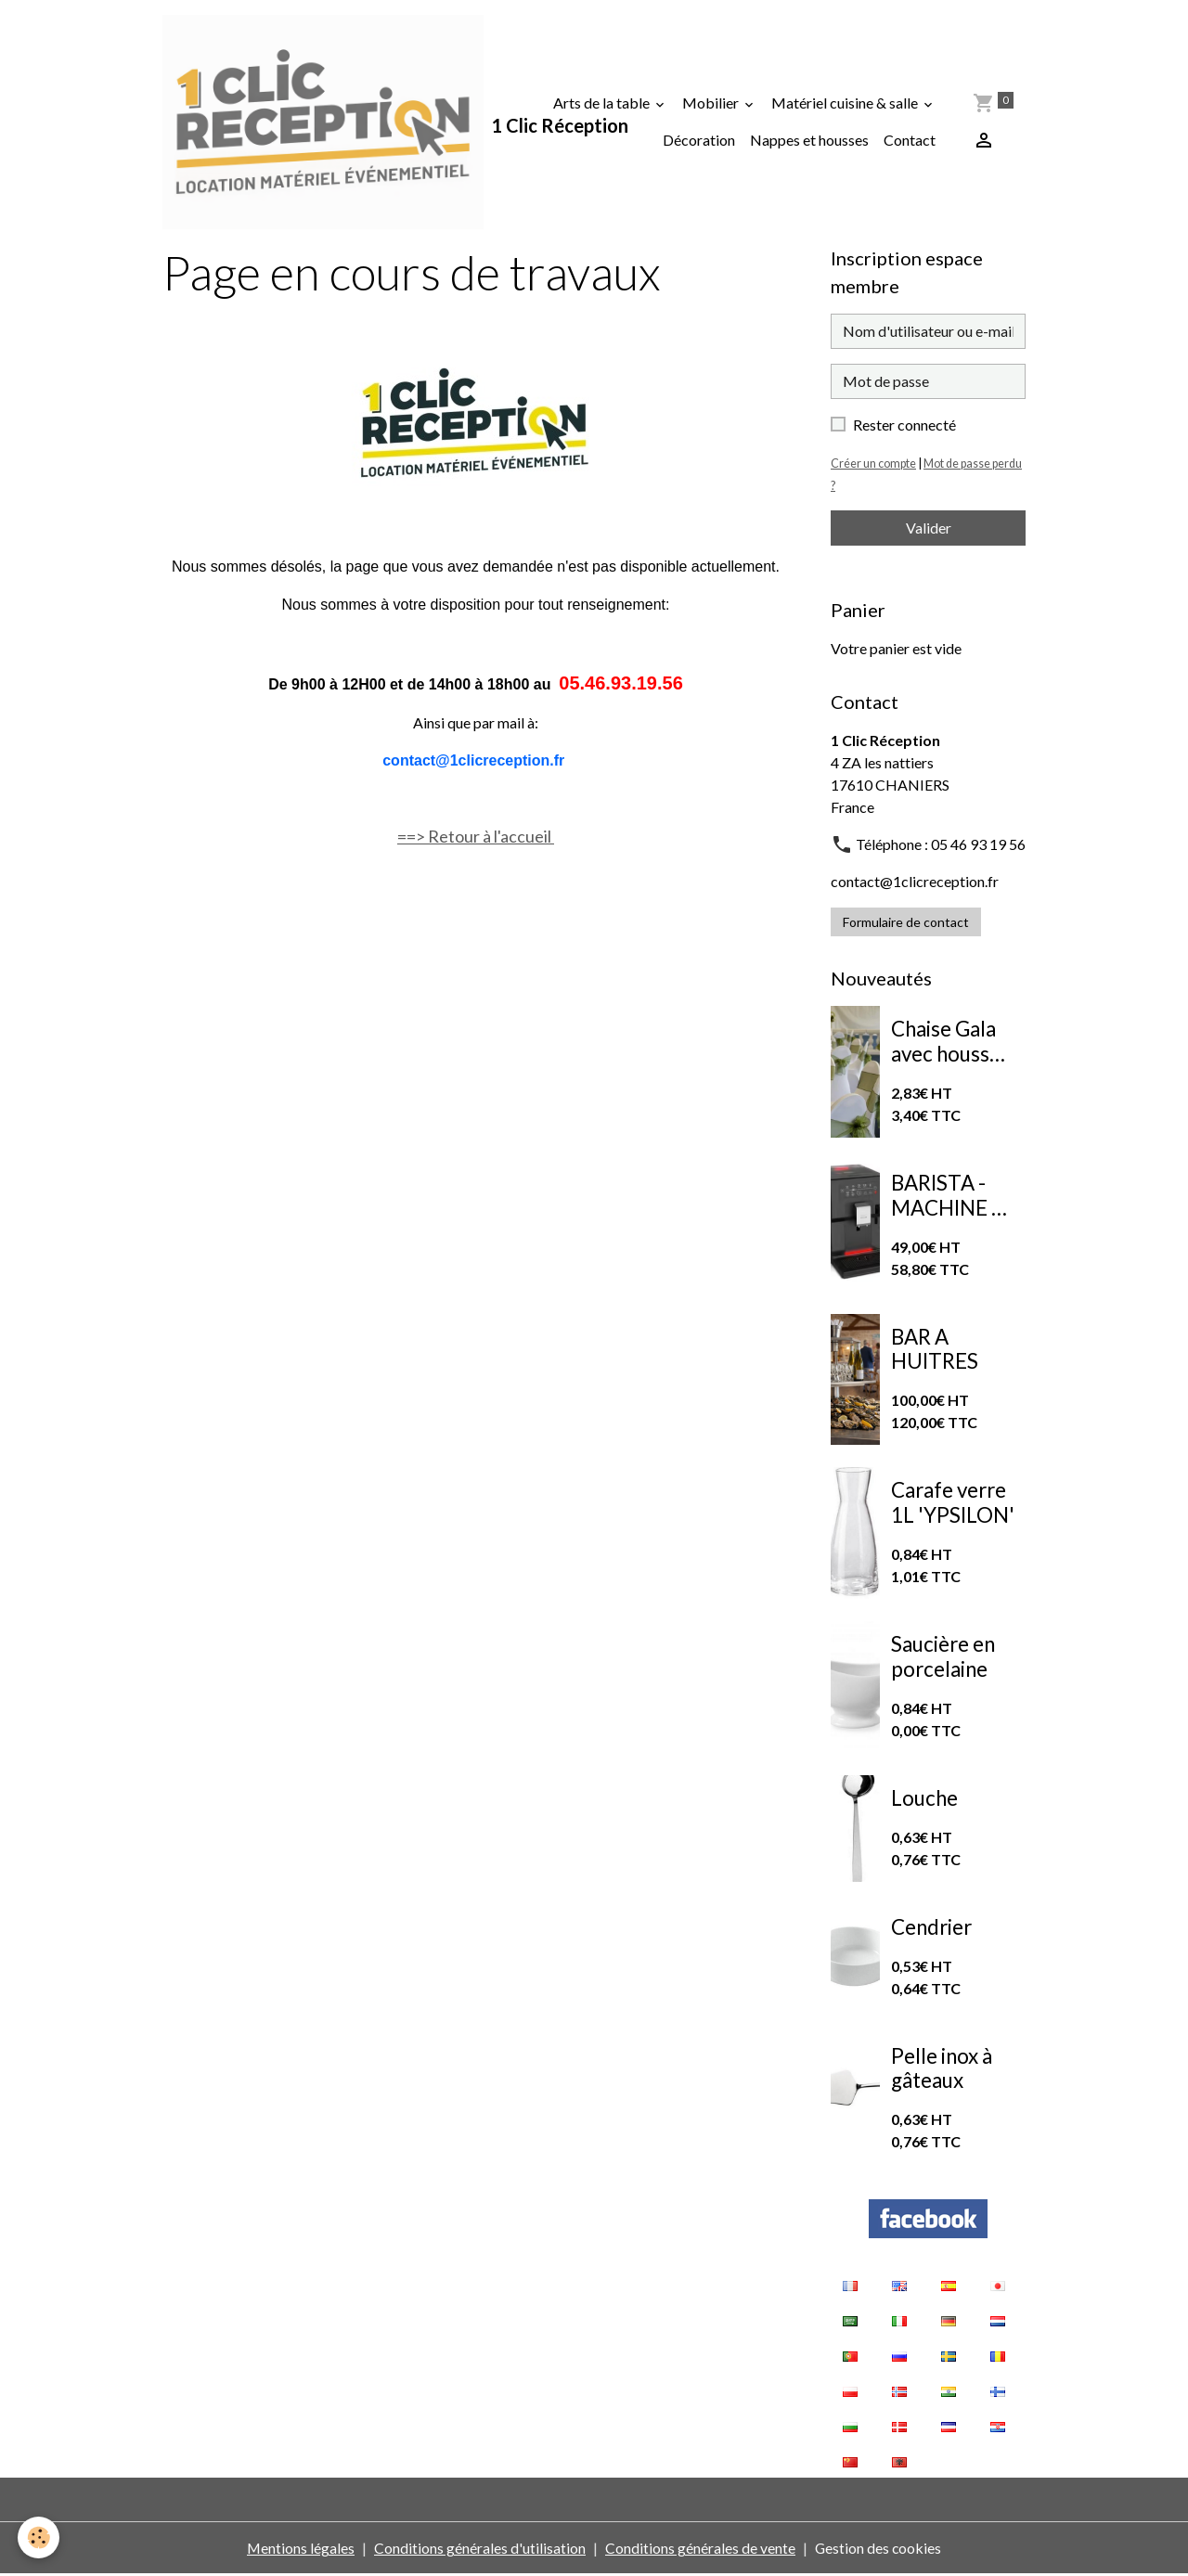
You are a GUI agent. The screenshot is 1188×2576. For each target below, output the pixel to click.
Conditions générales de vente (700, 2549)
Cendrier (931, 1928)
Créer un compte (874, 464)
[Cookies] (39, 2537)
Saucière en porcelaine (943, 1658)
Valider (928, 528)
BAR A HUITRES (934, 1350)
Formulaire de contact (906, 923)
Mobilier (712, 103)
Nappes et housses (810, 140)
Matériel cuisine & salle (847, 103)
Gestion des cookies (879, 2549)
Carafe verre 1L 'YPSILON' (952, 1504)
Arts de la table (603, 103)
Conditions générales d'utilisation (480, 2549)
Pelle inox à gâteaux (941, 2069)
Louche (924, 1800)
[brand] (324, 122)
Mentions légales (300, 2549)
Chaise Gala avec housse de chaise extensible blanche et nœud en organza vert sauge (948, 1044)
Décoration (700, 140)
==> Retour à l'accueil (475, 838)
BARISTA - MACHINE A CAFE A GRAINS (948, 1198)
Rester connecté (904, 425)
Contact (910, 140)
